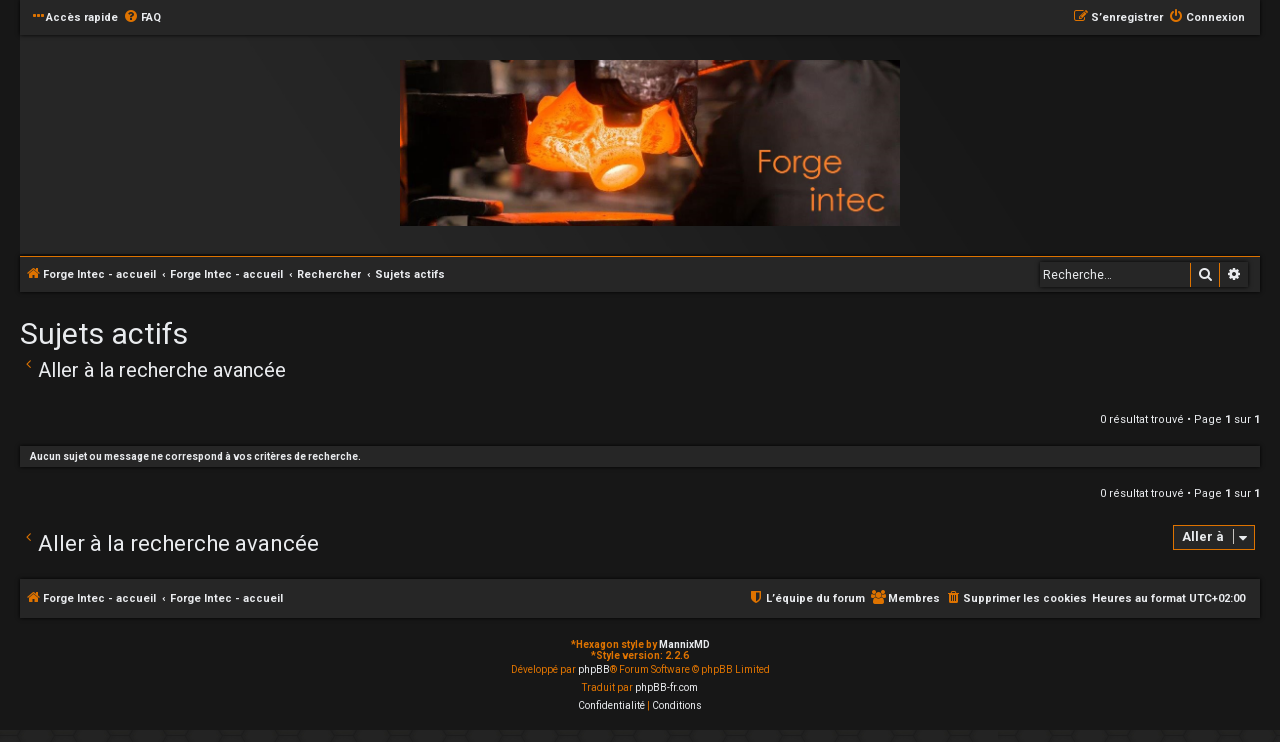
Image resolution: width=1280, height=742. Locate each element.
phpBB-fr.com (666, 687)
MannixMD (684, 644)
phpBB (594, 669)
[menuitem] (142, 18)
